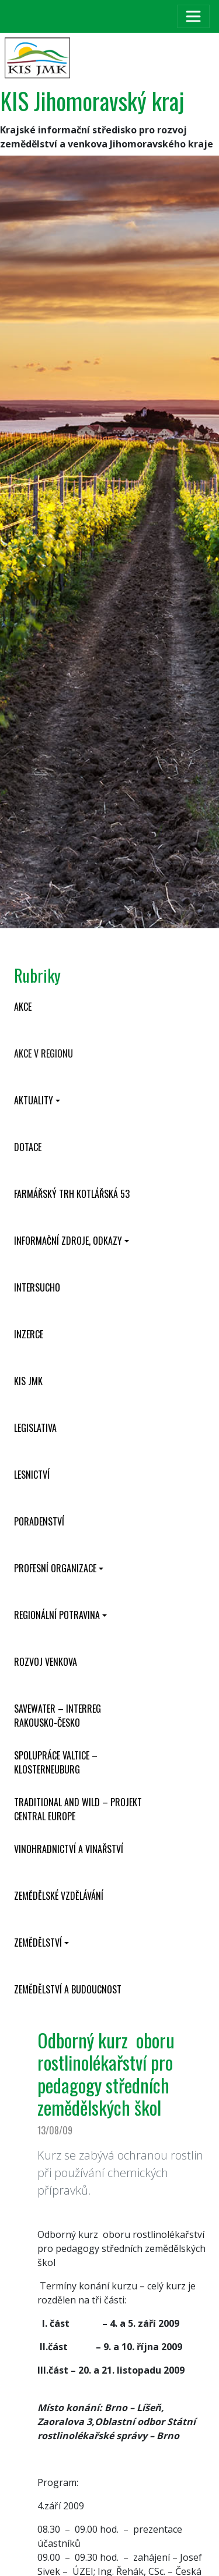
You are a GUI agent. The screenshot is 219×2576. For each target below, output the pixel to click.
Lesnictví (32, 1475)
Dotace (27, 1147)
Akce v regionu (43, 1053)
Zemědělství (38, 1943)
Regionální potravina (57, 1615)
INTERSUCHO (37, 1287)
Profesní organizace (55, 1568)
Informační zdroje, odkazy (68, 1241)
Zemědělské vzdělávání (58, 1896)
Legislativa (35, 1428)
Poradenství (39, 1521)
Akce (23, 1007)
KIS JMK (28, 1381)
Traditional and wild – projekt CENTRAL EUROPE (78, 1809)
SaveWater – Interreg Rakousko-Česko (57, 1716)
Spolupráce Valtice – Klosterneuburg (56, 1762)
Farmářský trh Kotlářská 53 (72, 1194)
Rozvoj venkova (45, 1662)
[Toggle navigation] (193, 16)
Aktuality (33, 1100)
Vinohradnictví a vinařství (68, 1849)
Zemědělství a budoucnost (67, 1989)
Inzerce (28, 1334)
